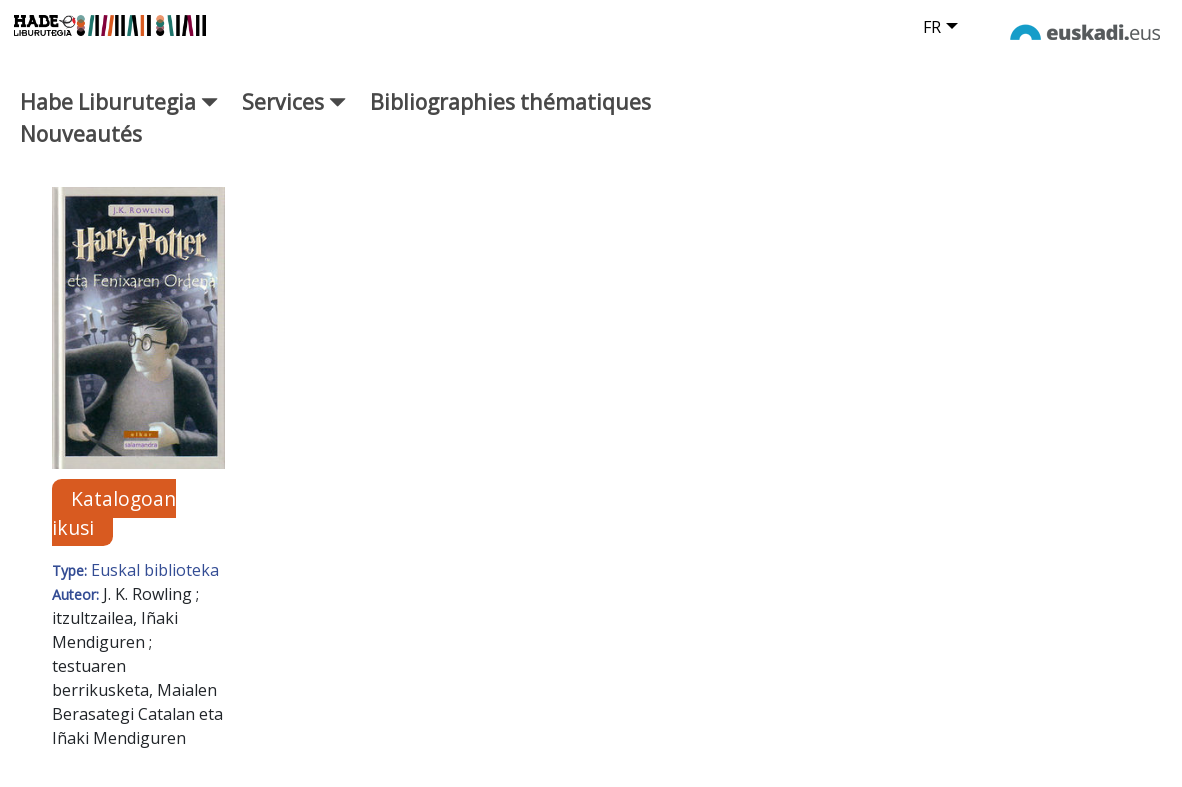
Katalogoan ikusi (114, 513)
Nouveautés (81, 133)
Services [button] (294, 101)
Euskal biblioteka (155, 570)
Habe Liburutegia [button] (119, 101)
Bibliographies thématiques (510, 101)
